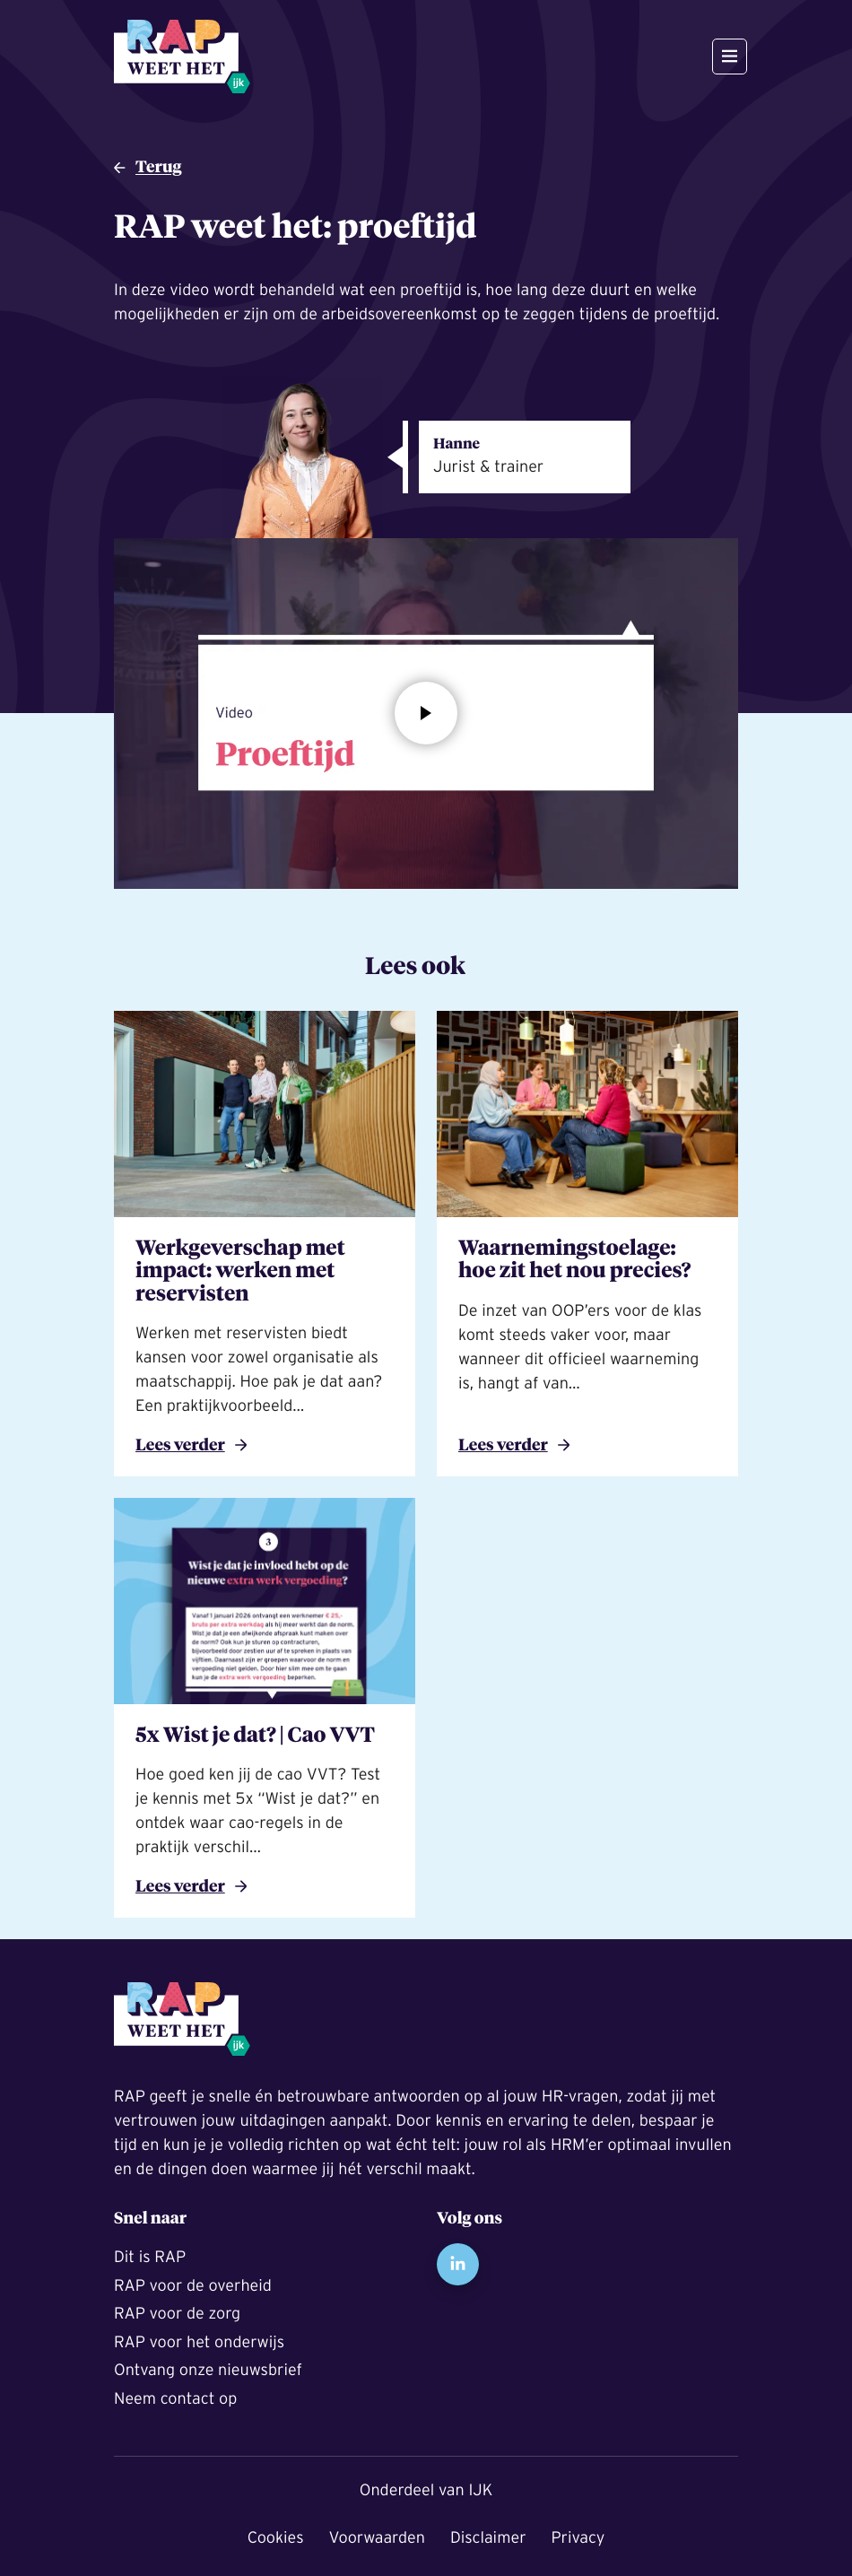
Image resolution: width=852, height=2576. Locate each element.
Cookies (276, 2537)
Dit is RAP (150, 2257)
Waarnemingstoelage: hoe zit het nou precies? (574, 1262)
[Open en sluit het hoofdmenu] (729, 56)
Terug (158, 168)
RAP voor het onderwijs (199, 2342)
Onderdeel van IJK (426, 2490)
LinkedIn (458, 2264)
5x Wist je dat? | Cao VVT (255, 1737)
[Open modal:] (426, 713)
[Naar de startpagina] (182, 56)
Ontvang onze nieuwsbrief (208, 2370)
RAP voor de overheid (193, 2285)
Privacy (577, 2537)
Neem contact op (175, 2398)
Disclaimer (488, 2537)
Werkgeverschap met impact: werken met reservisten (240, 1273)
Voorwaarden (377, 2537)
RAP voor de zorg (177, 2313)
